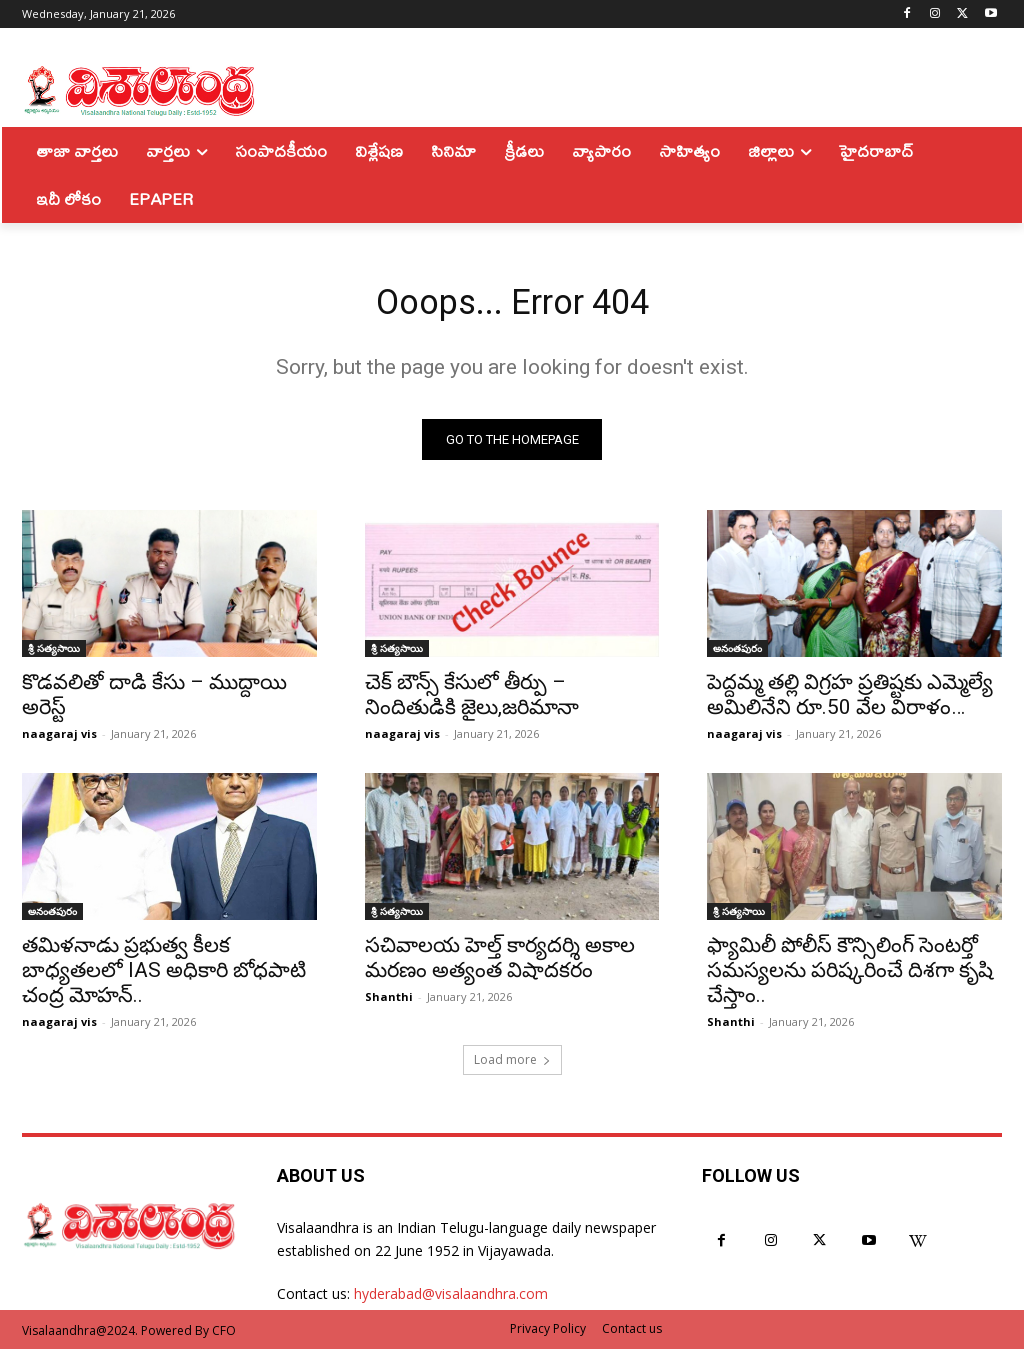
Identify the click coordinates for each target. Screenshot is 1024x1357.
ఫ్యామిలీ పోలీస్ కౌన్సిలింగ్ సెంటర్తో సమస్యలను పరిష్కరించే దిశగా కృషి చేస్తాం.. (850, 978)
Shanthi (389, 1004)
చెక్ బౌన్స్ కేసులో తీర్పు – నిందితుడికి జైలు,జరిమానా (472, 702)
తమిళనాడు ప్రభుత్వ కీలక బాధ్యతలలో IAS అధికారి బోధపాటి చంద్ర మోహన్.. (164, 978)
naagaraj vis (59, 741)
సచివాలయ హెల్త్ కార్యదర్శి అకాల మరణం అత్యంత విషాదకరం (500, 965)
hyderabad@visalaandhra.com (451, 1301)
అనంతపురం (737, 656)
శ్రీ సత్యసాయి (54, 656)
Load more (512, 1067)
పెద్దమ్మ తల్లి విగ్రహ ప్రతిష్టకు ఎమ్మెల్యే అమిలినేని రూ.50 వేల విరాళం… (850, 702)
